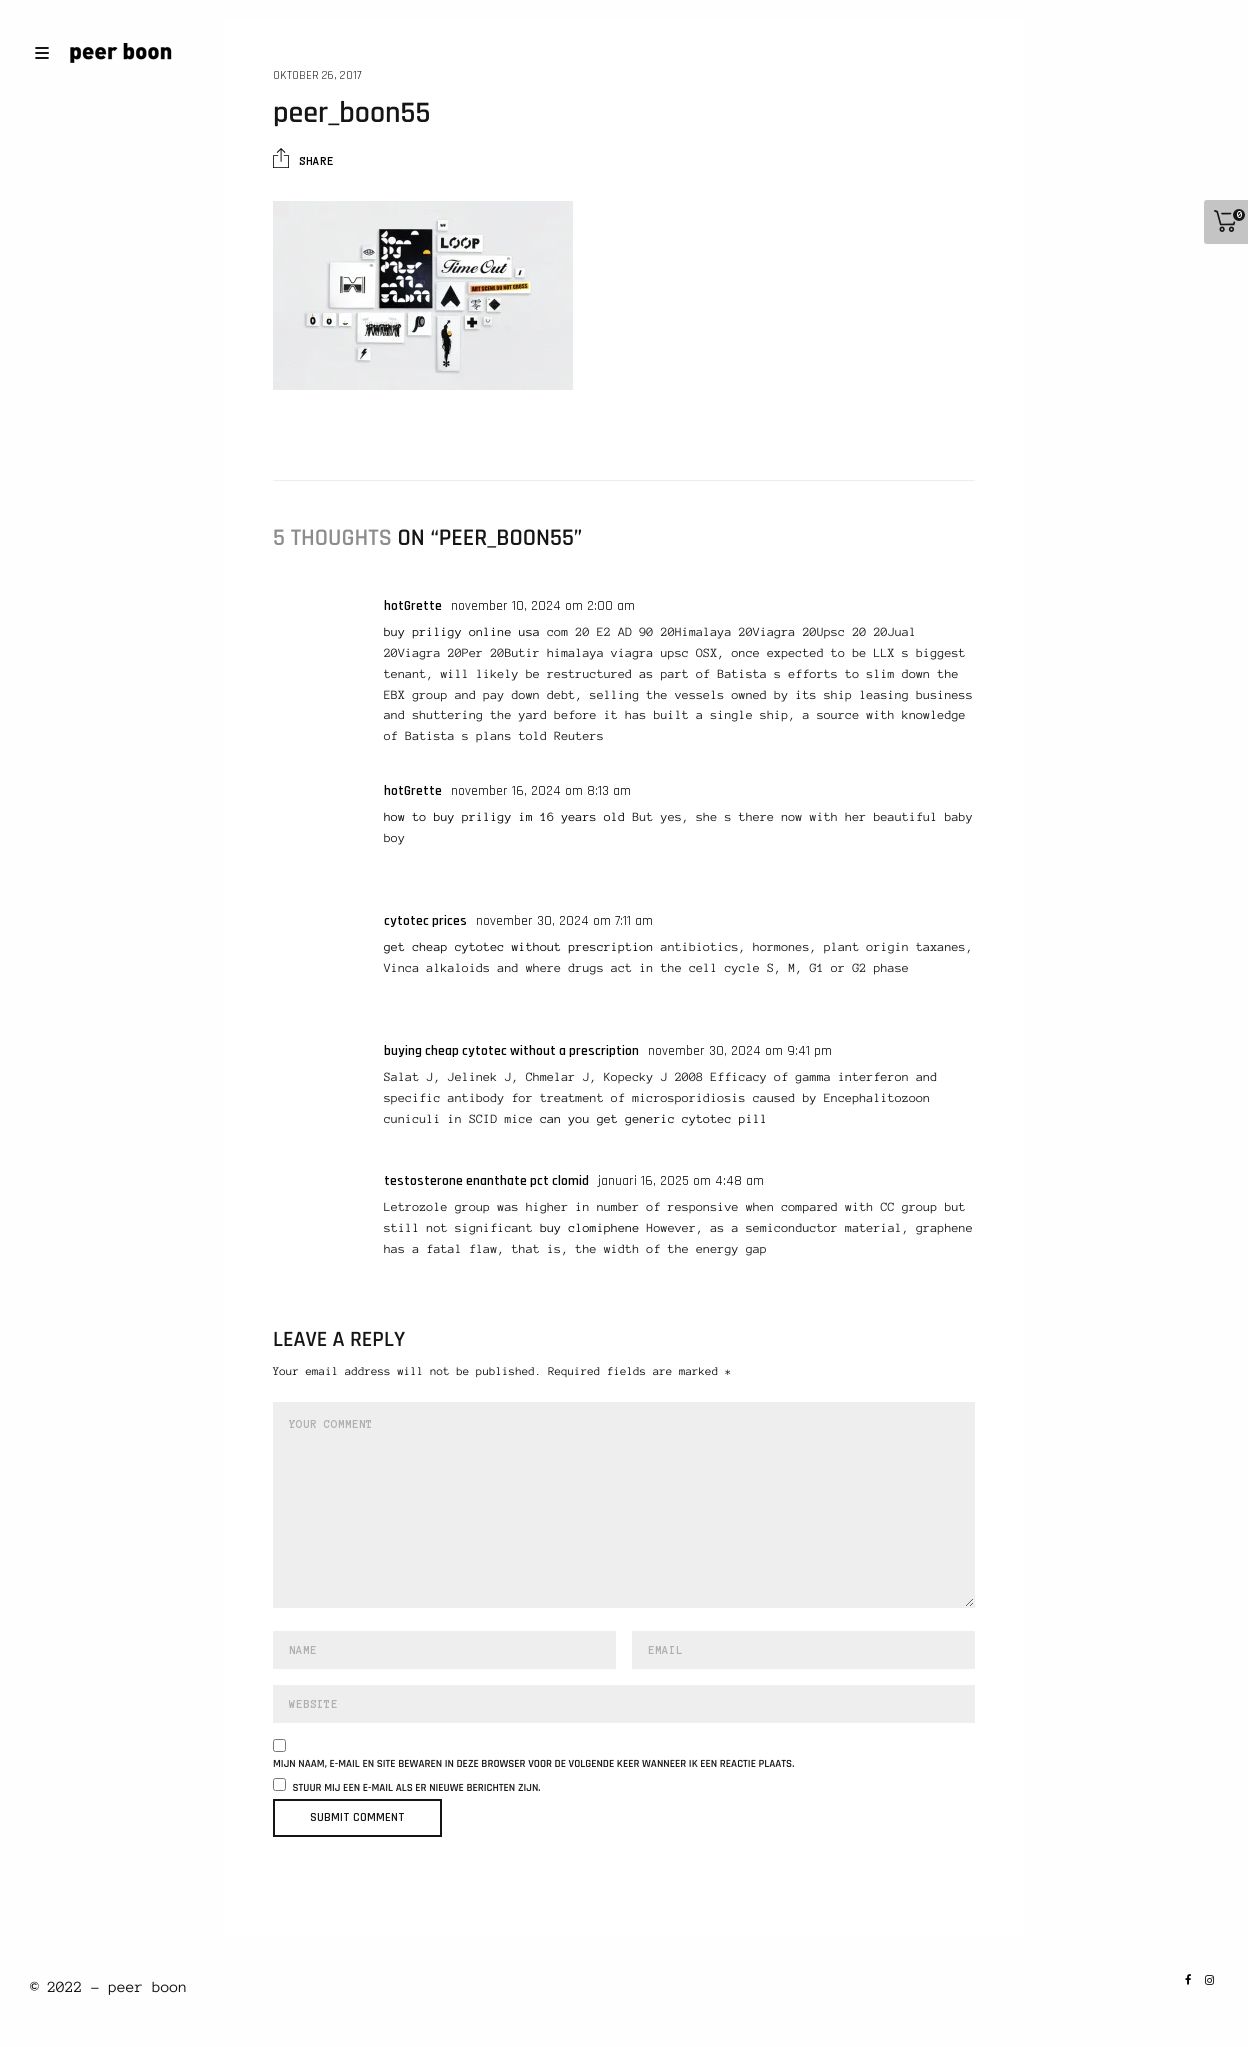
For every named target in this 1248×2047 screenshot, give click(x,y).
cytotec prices (425, 921)
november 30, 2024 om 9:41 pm (740, 1051)
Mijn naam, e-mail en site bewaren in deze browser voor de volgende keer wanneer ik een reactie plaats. (533, 1764)
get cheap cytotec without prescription (519, 947)
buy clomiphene (589, 1228)
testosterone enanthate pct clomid (486, 1181)
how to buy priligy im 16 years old (504, 817)
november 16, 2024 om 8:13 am (541, 791)
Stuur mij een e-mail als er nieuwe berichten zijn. (417, 1788)
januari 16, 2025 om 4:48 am (681, 1181)
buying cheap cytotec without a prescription (511, 1051)
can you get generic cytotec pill (653, 1119)
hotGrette (413, 606)
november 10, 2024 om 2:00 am (543, 606)
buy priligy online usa (462, 632)
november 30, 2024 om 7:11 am (564, 921)
